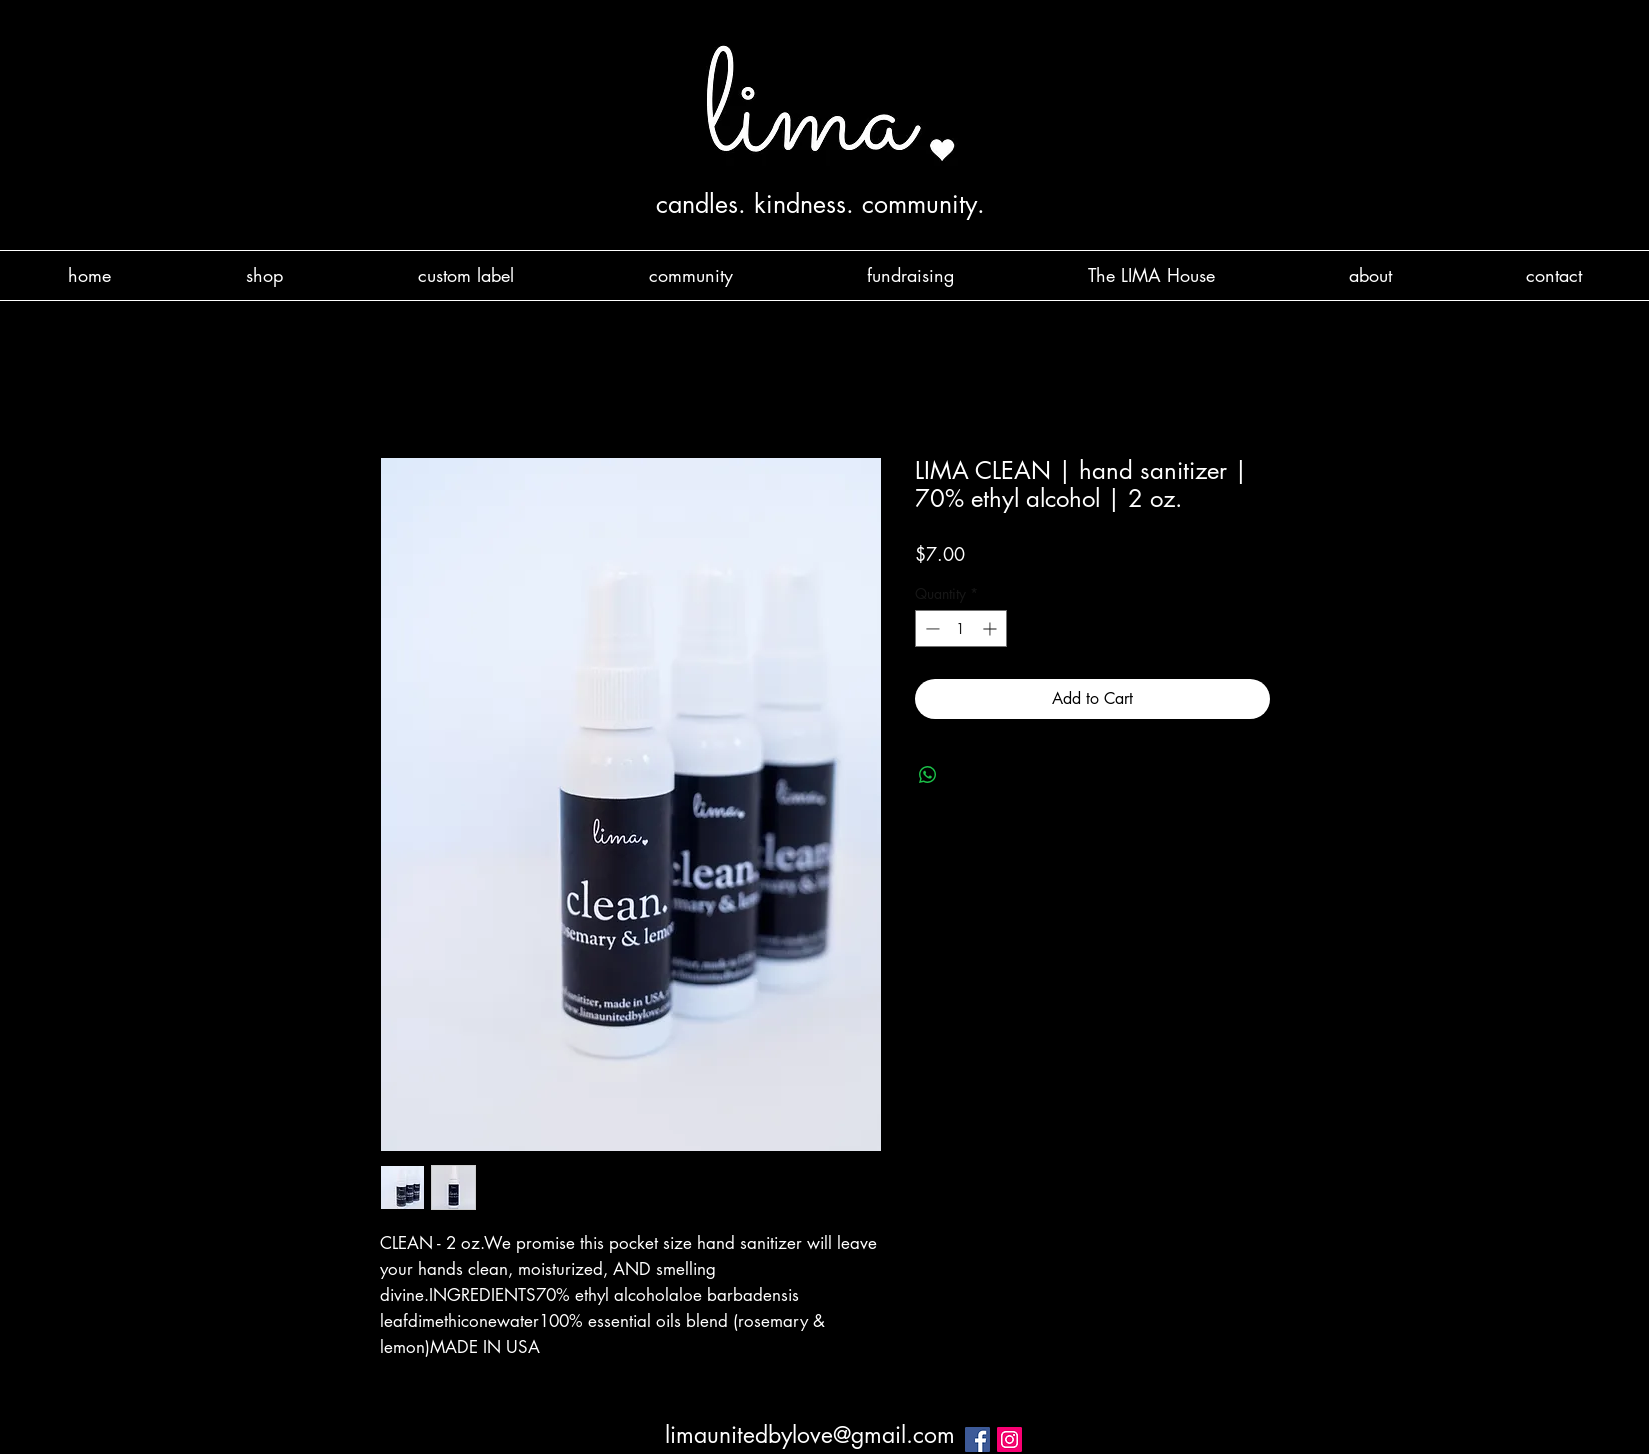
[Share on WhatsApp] (928, 775)
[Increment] (991, 628)
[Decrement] (930, 628)
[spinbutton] (961, 628)
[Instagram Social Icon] (1009, 1439)
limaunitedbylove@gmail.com (810, 1435)
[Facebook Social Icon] (977, 1439)
